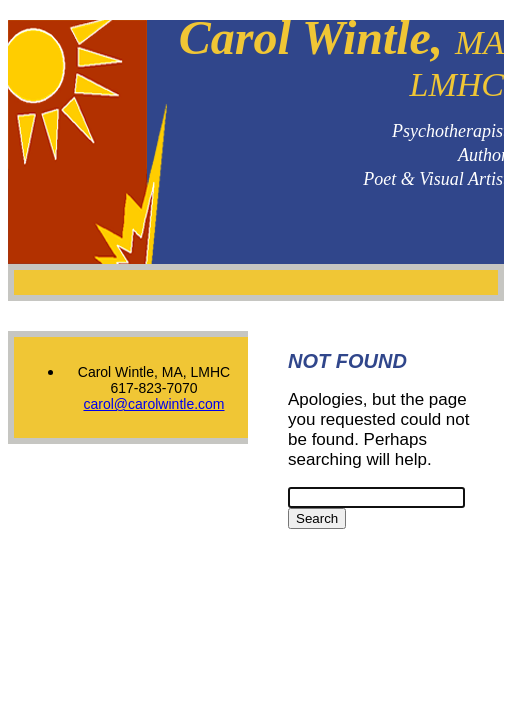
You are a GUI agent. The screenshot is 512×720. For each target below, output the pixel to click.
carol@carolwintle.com (153, 404)
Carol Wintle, (341, 57)
